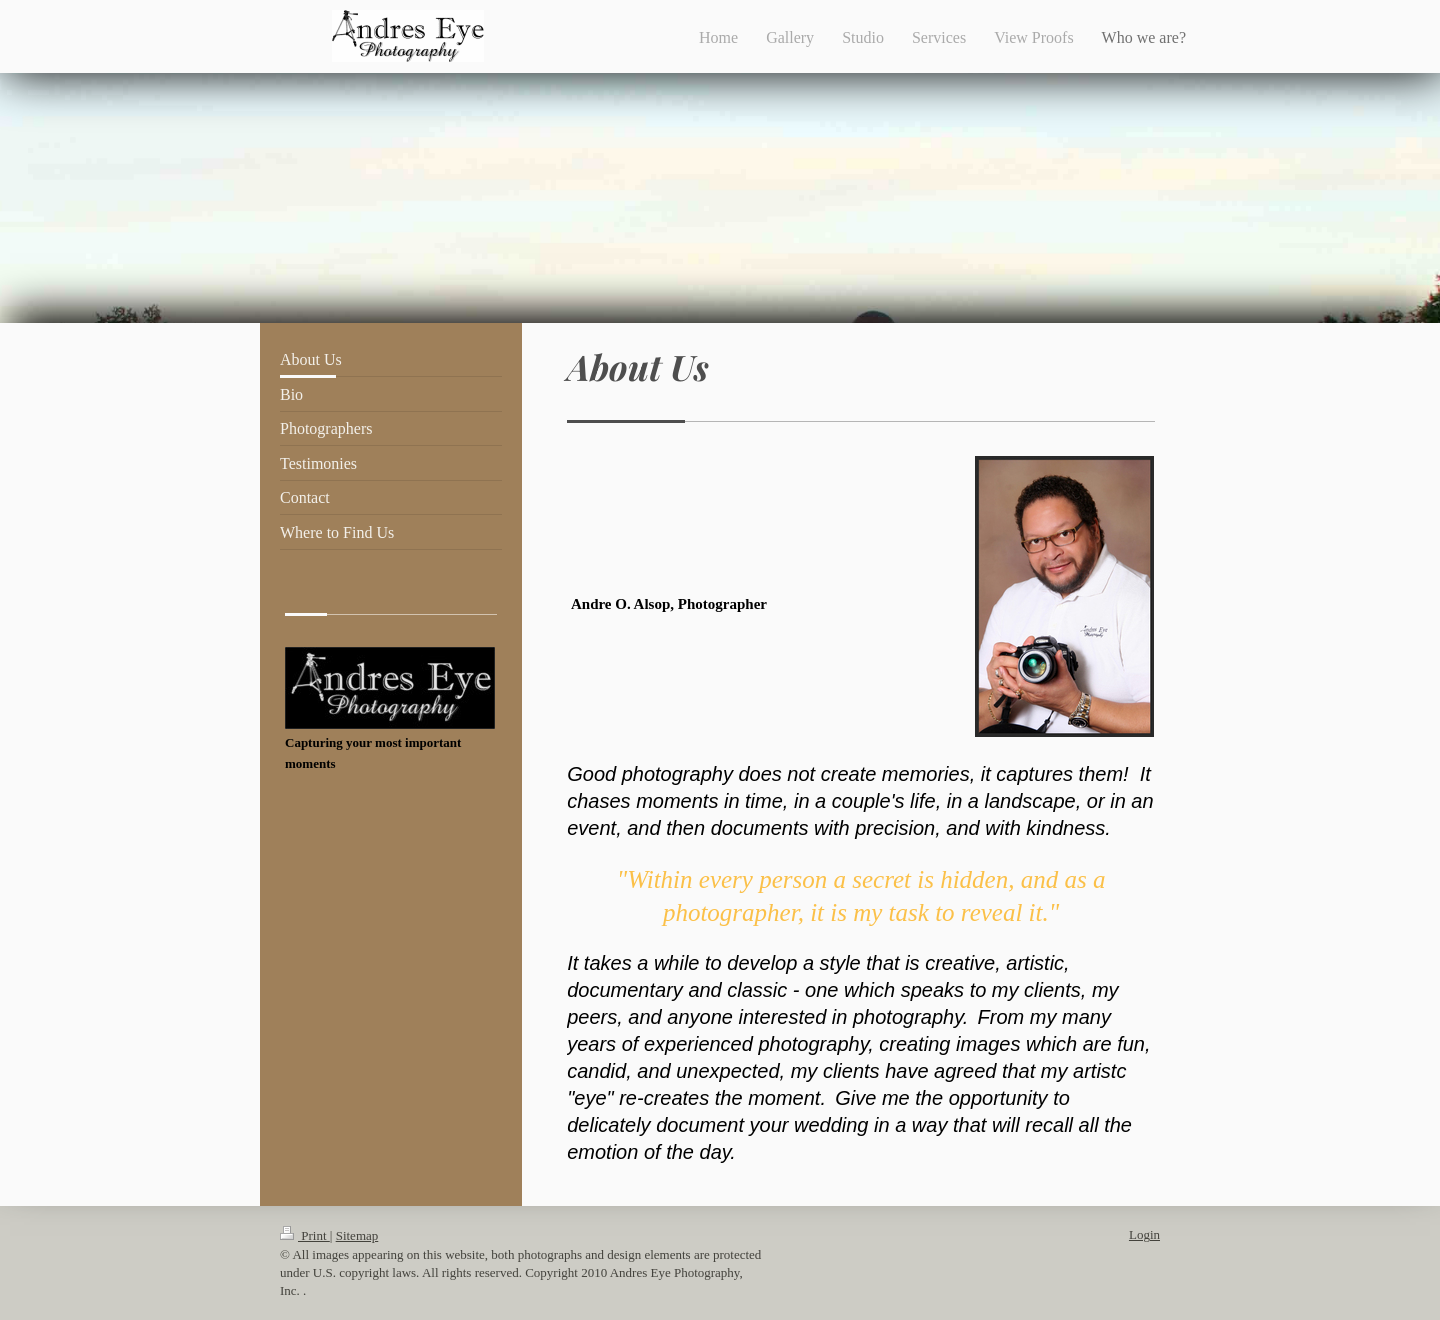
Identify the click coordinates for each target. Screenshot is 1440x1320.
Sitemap (357, 1235)
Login (1144, 1234)
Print (305, 1235)
